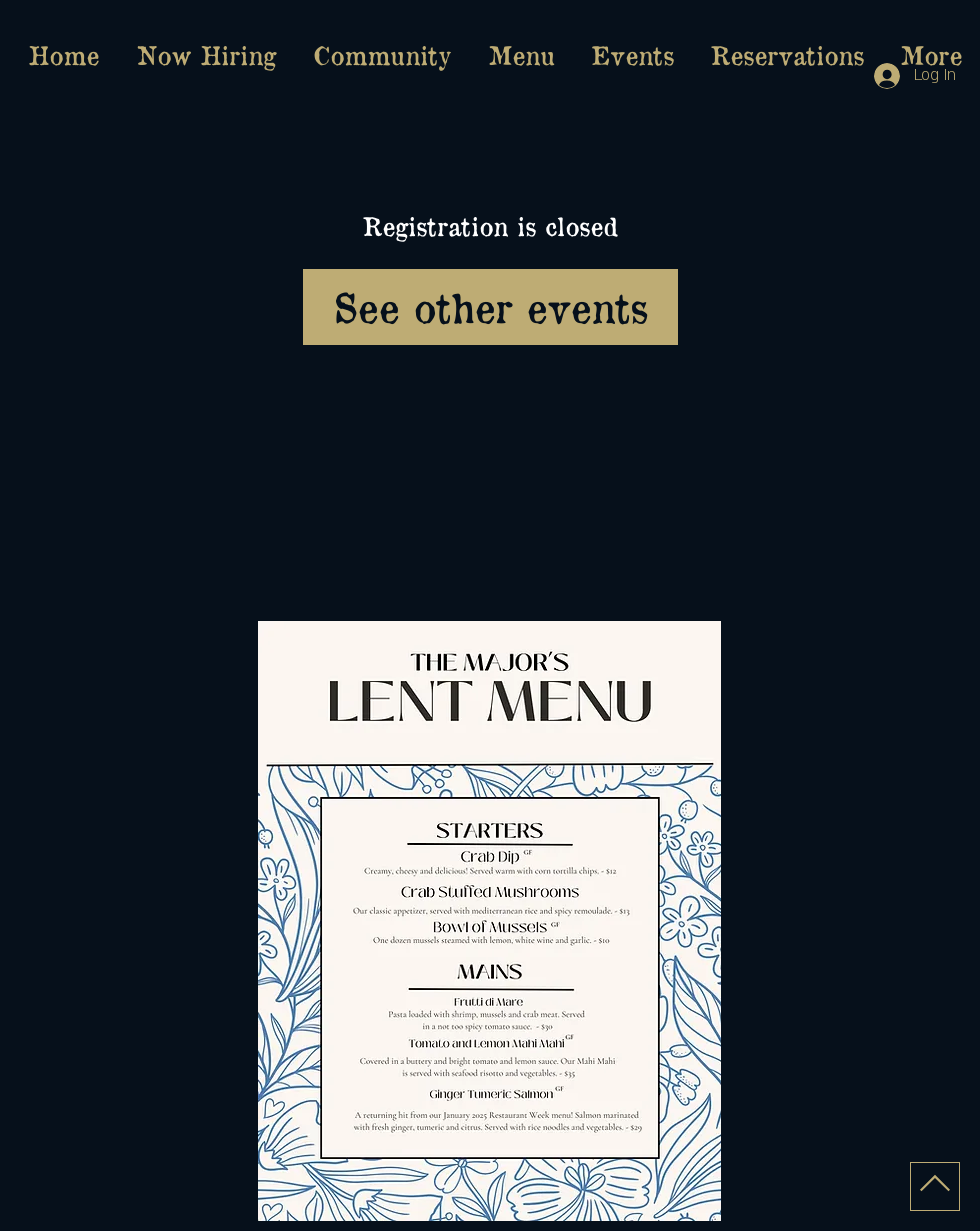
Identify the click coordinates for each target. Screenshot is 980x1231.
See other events (490, 306)
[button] (521, 55)
